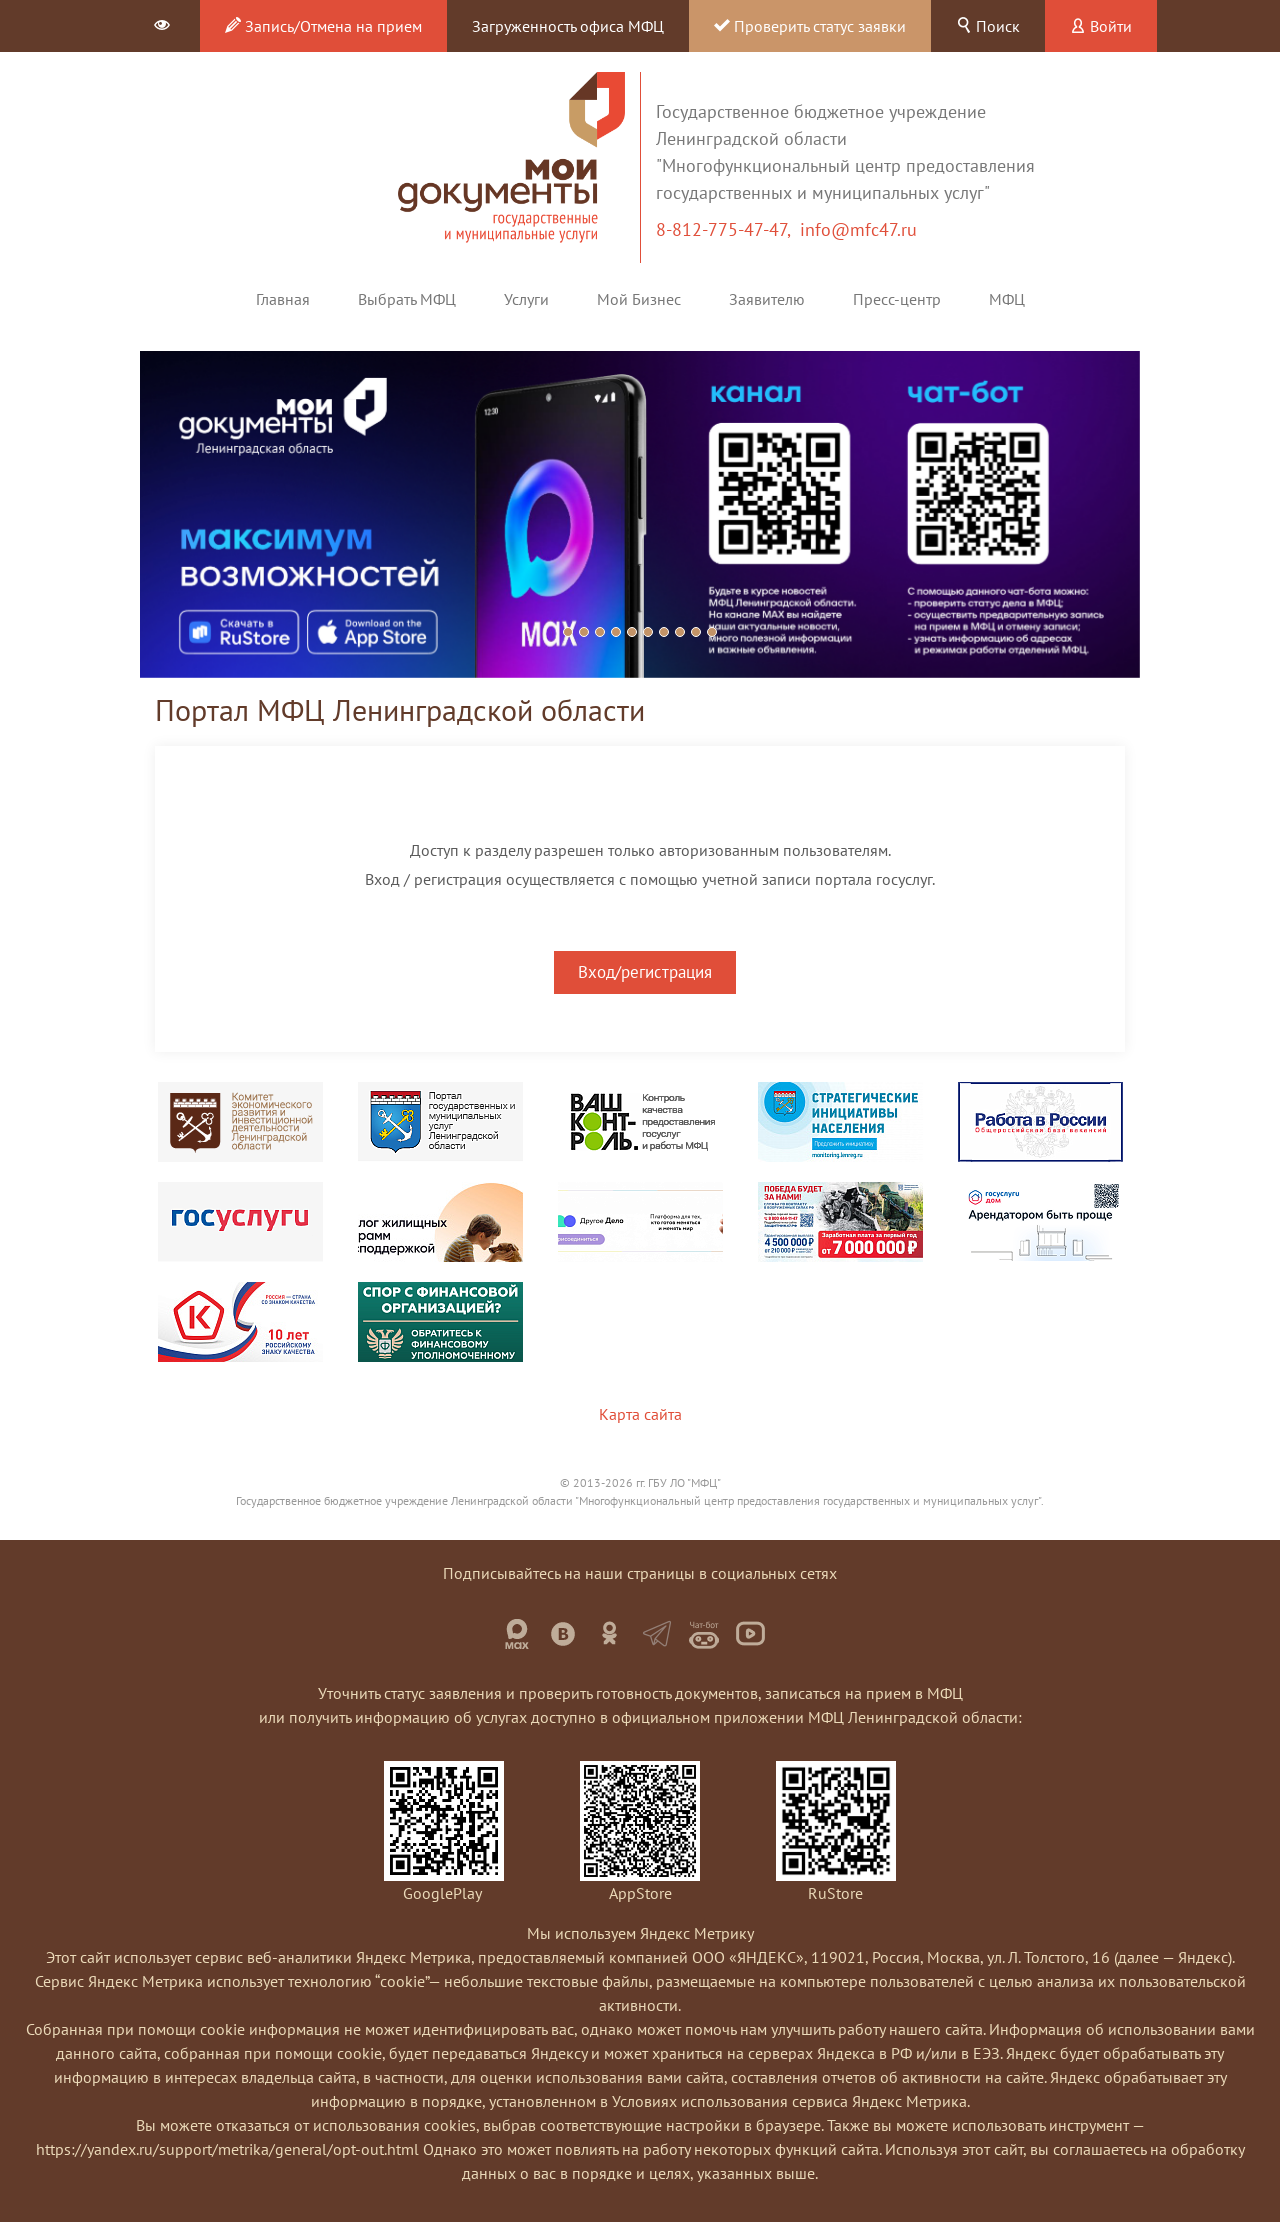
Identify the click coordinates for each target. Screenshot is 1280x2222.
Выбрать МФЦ (407, 299)
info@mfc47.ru (858, 229)
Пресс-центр (897, 299)
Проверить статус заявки (810, 26)
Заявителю (767, 299)
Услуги (526, 299)
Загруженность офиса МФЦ (568, 26)
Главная (283, 299)
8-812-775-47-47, (728, 229)
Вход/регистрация (645, 972)
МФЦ (1007, 299)
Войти (1101, 26)
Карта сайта (640, 1414)
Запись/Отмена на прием (323, 26)
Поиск (988, 26)
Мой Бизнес (639, 299)
